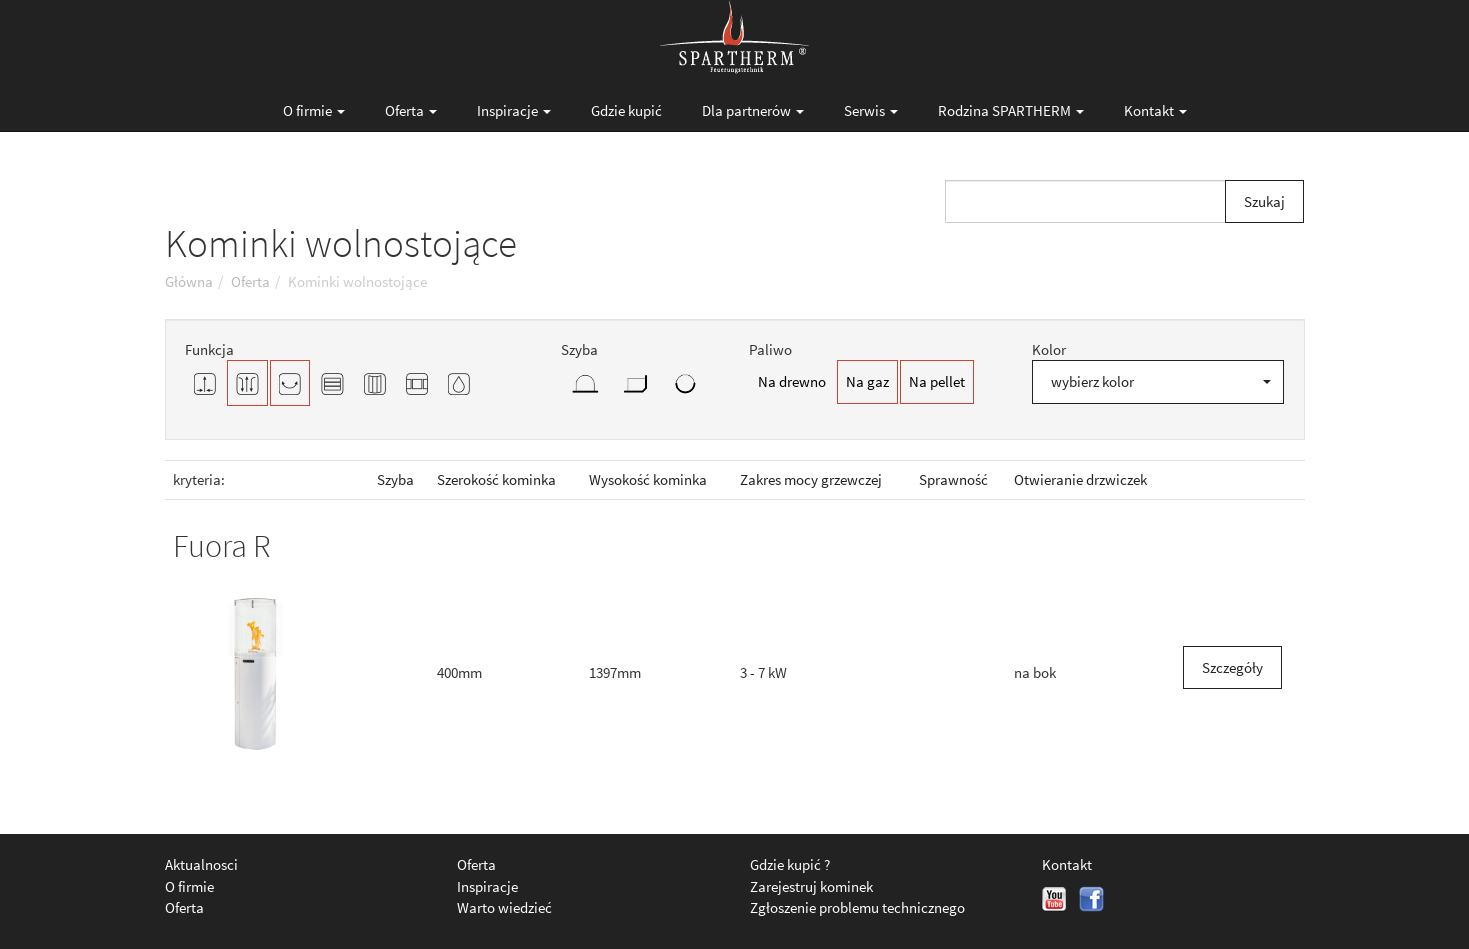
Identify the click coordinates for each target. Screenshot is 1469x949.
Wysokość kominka (648, 479)
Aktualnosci (201, 864)
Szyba (395, 479)
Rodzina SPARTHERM (1011, 110)
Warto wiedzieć (504, 907)
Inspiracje (514, 110)
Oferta (411, 110)
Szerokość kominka (496, 479)
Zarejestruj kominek (811, 886)
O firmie (314, 110)
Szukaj (1264, 201)
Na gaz (867, 381)
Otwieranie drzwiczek (1080, 479)
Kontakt (1155, 110)
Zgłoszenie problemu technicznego (857, 907)
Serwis (871, 110)
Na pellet (937, 381)
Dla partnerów (753, 110)
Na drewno (792, 381)
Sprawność (953, 479)
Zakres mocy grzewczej (811, 479)
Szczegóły (1232, 667)
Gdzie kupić (626, 110)
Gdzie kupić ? (790, 864)
